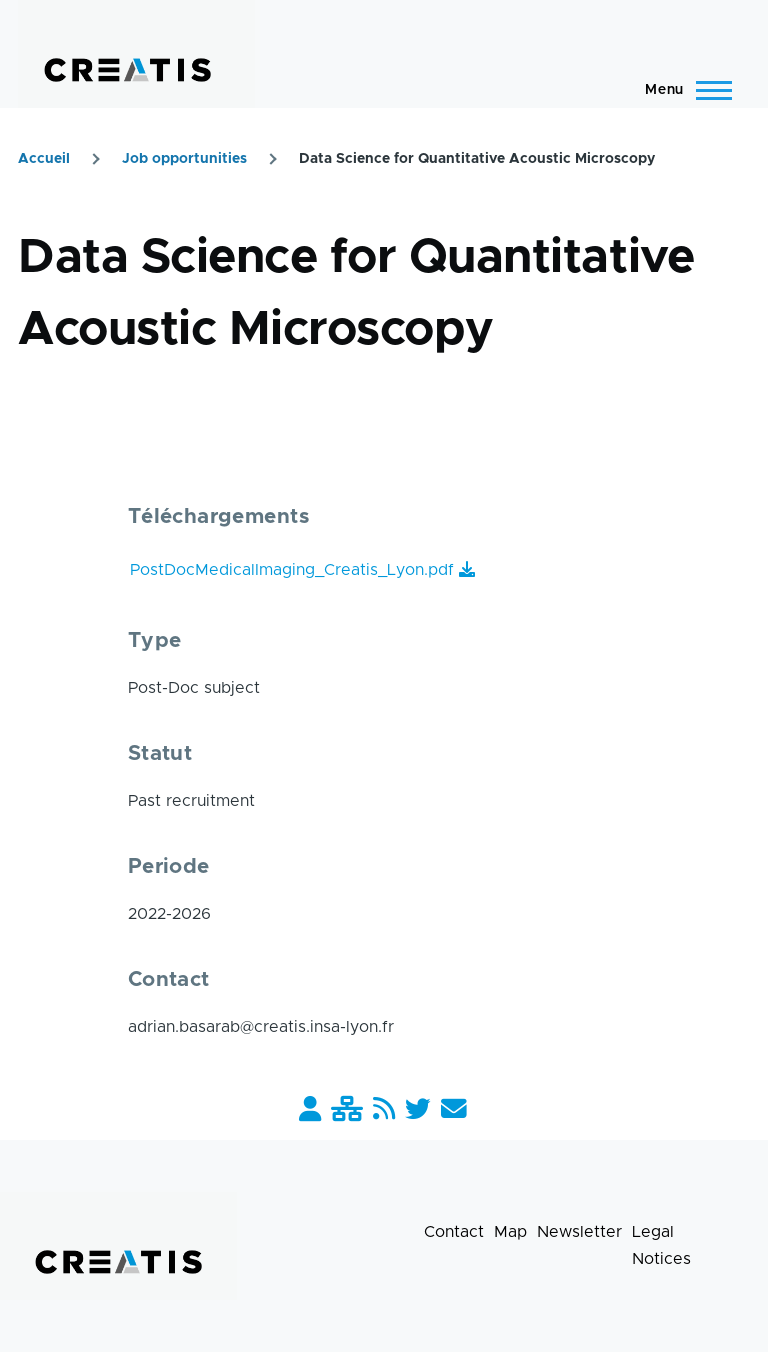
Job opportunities (184, 159)
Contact (454, 1232)
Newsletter (579, 1232)
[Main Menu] (682, 90)
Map (510, 1232)
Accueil (44, 159)
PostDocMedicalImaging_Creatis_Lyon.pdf (292, 570)
